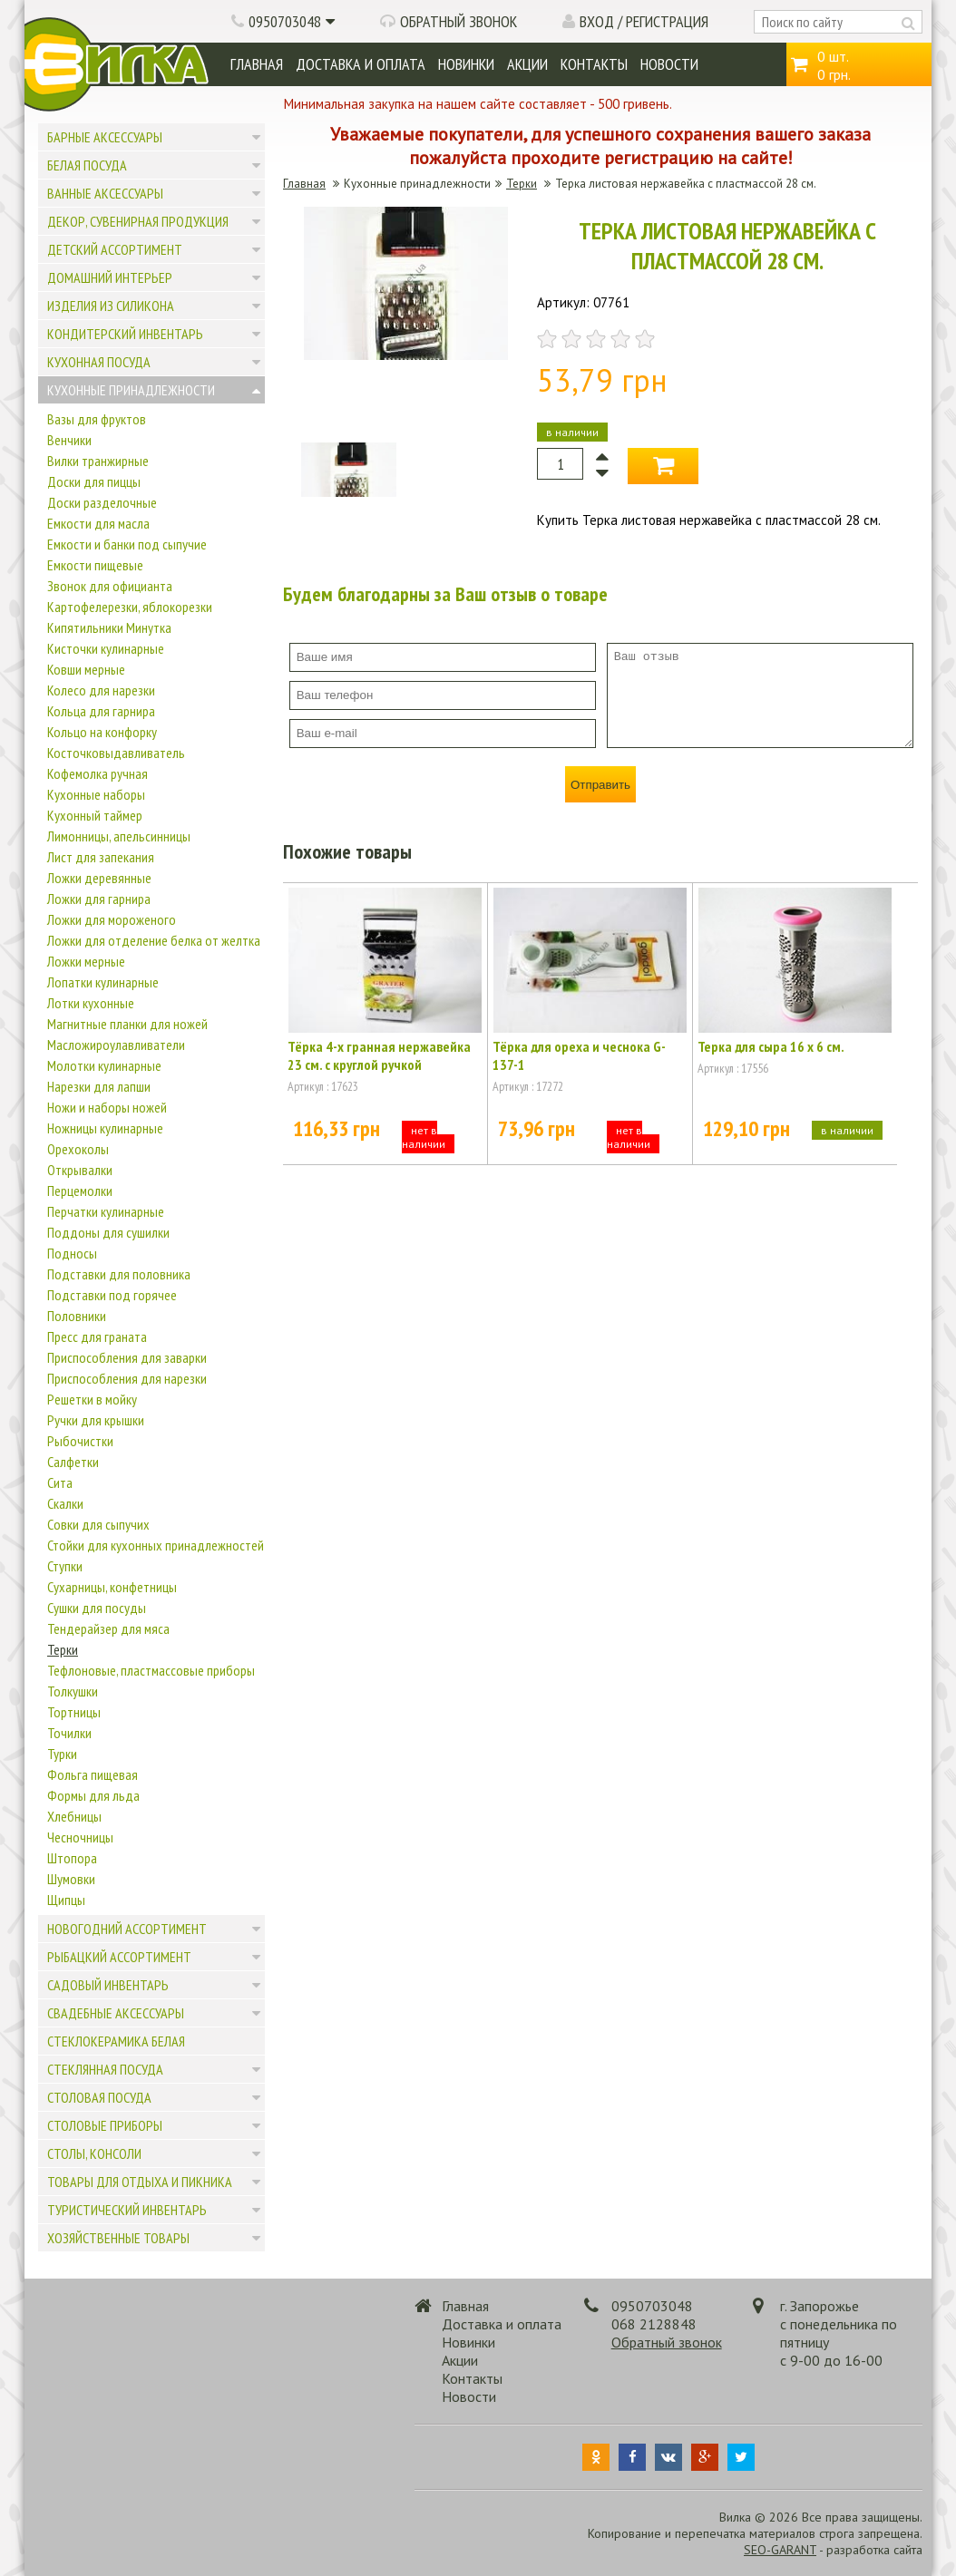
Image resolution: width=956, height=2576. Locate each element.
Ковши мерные (86, 669)
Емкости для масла (98, 523)
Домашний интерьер (109, 277)
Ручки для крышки (95, 1420)
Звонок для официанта (109, 586)
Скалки (65, 1503)
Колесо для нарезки (101, 690)
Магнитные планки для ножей (127, 1024)
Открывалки (79, 1170)
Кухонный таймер (94, 815)
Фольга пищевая (92, 1774)
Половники (76, 1316)
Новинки (466, 63)
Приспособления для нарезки (127, 1378)
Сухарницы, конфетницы (112, 1587)
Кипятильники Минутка (109, 627)
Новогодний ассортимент (127, 1929)
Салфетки (73, 1462)
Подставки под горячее (112, 1295)
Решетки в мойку (92, 1399)
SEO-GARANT (780, 2550)
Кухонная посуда (99, 362)
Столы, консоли (94, 2153)
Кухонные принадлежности (131, 390)
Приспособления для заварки (127, 1357)
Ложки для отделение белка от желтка (153, 940)
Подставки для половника (118, 1274)
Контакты (594, 63)
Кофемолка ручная (97, 773)
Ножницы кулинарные (105, 1128)
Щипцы (66, 1900)
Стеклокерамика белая (116, 2041)
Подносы (72, 1253)
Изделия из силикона (110, 305)
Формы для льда (93, 1795)
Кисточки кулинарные (105, 648)
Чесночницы (80, 1837)
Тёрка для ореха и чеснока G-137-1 (579, 1055)
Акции (527, 63)
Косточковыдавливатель (116, 753)
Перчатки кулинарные (105, 1211)
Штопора (72, 1858)
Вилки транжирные (98, 461)
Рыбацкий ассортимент (119, 1957)
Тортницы (74, 1712)
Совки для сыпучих (98, 1524)
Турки (62, 1754)
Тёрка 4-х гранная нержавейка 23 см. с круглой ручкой (379, 1055)
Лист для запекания (100, 857)
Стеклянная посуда (105, 2069)
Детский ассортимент (114, 249)
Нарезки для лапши (99, 1086)
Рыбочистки (80, 1441)
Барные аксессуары (104, 137)
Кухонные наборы (96, 794)
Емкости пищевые (95, 565)
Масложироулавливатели (116, 1044)
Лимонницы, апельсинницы (118, 836)
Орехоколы (78, 1149)
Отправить (600, 785)
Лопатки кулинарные (103, 982)
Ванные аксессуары (105, 193)
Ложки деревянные (99, 878)
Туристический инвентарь (127, 2210)
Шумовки (71, 1879)
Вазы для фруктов (96, 419)
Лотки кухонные (90, 1003)
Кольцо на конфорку (102, 732)
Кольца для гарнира (101, 711)
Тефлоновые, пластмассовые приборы (151, 1670)
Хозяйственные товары (118, 2238)
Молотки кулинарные (104, 1065)
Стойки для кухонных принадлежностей (155, 1545)
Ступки (65, 1566)
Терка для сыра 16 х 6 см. (770, 1046)
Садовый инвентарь (108, 1985)
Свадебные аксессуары (115, 2013)
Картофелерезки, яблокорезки (129, 607)
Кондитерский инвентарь (125, 334)
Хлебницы (74, 1816)
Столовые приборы (104, 2125)
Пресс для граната (97, 1336)
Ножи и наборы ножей (107, 1107)
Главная (256, 63)
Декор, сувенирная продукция (138, 221)
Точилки (69, 1733)
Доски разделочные (102, 502)
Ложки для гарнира (99, 898)
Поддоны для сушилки (108, 1232)
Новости (669, 63)
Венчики (69, 440)
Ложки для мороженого (111, 919)
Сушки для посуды (96, 1608)
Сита (60, 1482)
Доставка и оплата (360, 63)
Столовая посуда (99, 2097)
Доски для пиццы (94, 481)
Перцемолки (79, 1190)
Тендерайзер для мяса (108, 1628)
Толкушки (72, 1691)
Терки (62, 1649)
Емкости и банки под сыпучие (127, 544)
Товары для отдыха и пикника (139, 2182)
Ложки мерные (86, 961)
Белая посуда (87, 165)
